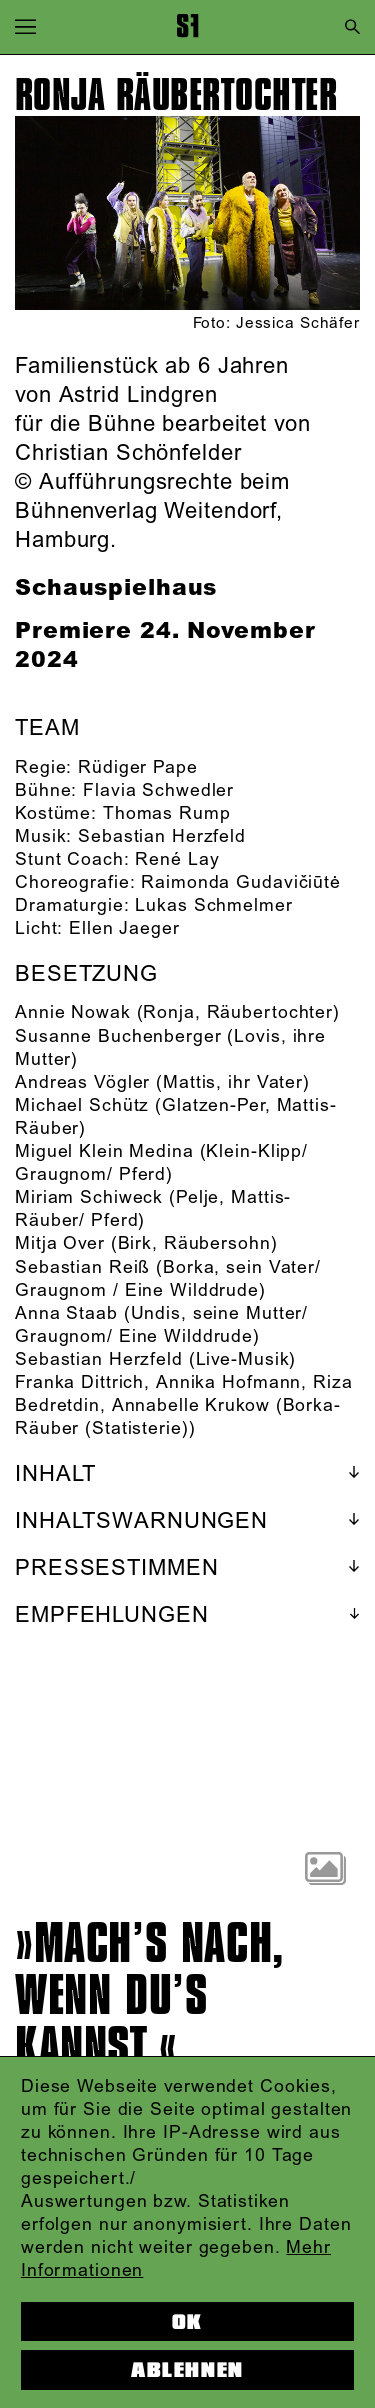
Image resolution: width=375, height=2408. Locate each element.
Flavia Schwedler (158, 791)
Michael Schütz (82, 1106)
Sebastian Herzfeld (162, 837)
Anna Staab (66, 1314)
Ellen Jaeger (124, 929)
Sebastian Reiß (82, 1268)
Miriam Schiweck (89, 1198)
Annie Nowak (73, 1013)
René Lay (177, 860)
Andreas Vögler (82, 1083)
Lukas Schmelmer (213, 906)
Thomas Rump (167, 814)
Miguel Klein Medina (104, 1152)
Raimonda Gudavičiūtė (241, 883)
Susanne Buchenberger (118, 1037)
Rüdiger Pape (138, 768)
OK (187, 2322)
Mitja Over (60, 1244)
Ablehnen (187, 2370)
